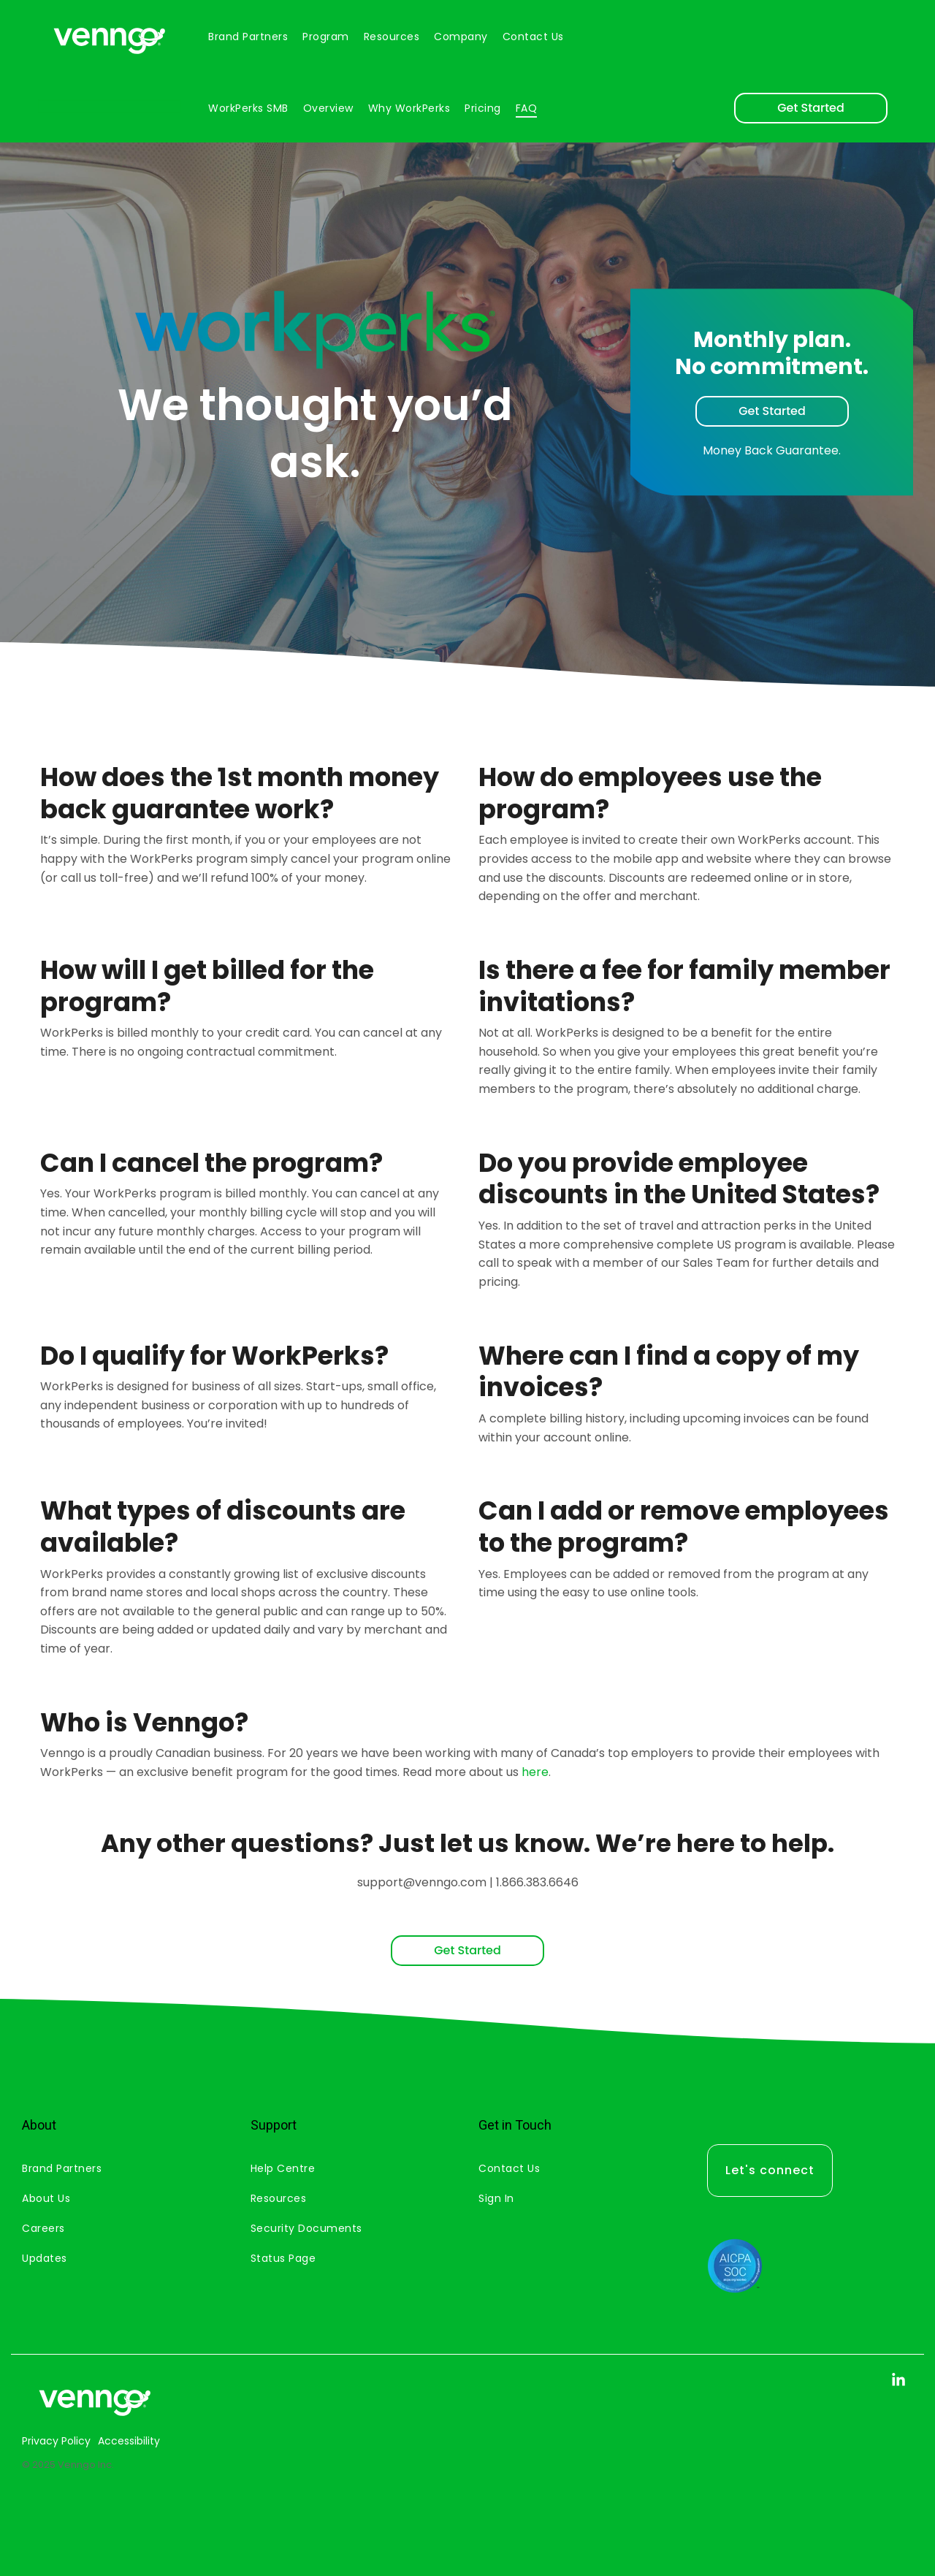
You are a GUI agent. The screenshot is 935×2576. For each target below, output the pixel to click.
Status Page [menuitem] (283, 2258)
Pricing (483, 108)
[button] (898, 2381)
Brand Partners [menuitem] (62, 2168)
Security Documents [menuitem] (306, 2228)
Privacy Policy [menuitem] (56, 2441)
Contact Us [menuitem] (509, 2168)
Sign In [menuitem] (496, 2198)
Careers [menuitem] (43, 2228)
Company (461, 36)
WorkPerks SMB (248, 108)
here (535, 1772)
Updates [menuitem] (44, 2258)
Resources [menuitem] (279, 2198)
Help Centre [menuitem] (283, 2168)
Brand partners (248, 36)
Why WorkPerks (409, 108)
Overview (328, 108)
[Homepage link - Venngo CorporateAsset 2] (95, 2417)
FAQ (527, 108)
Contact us (533, 36)
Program (325, 36)
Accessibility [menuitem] (129, 2441)
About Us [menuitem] (46, 2198)
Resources (392, 36)
